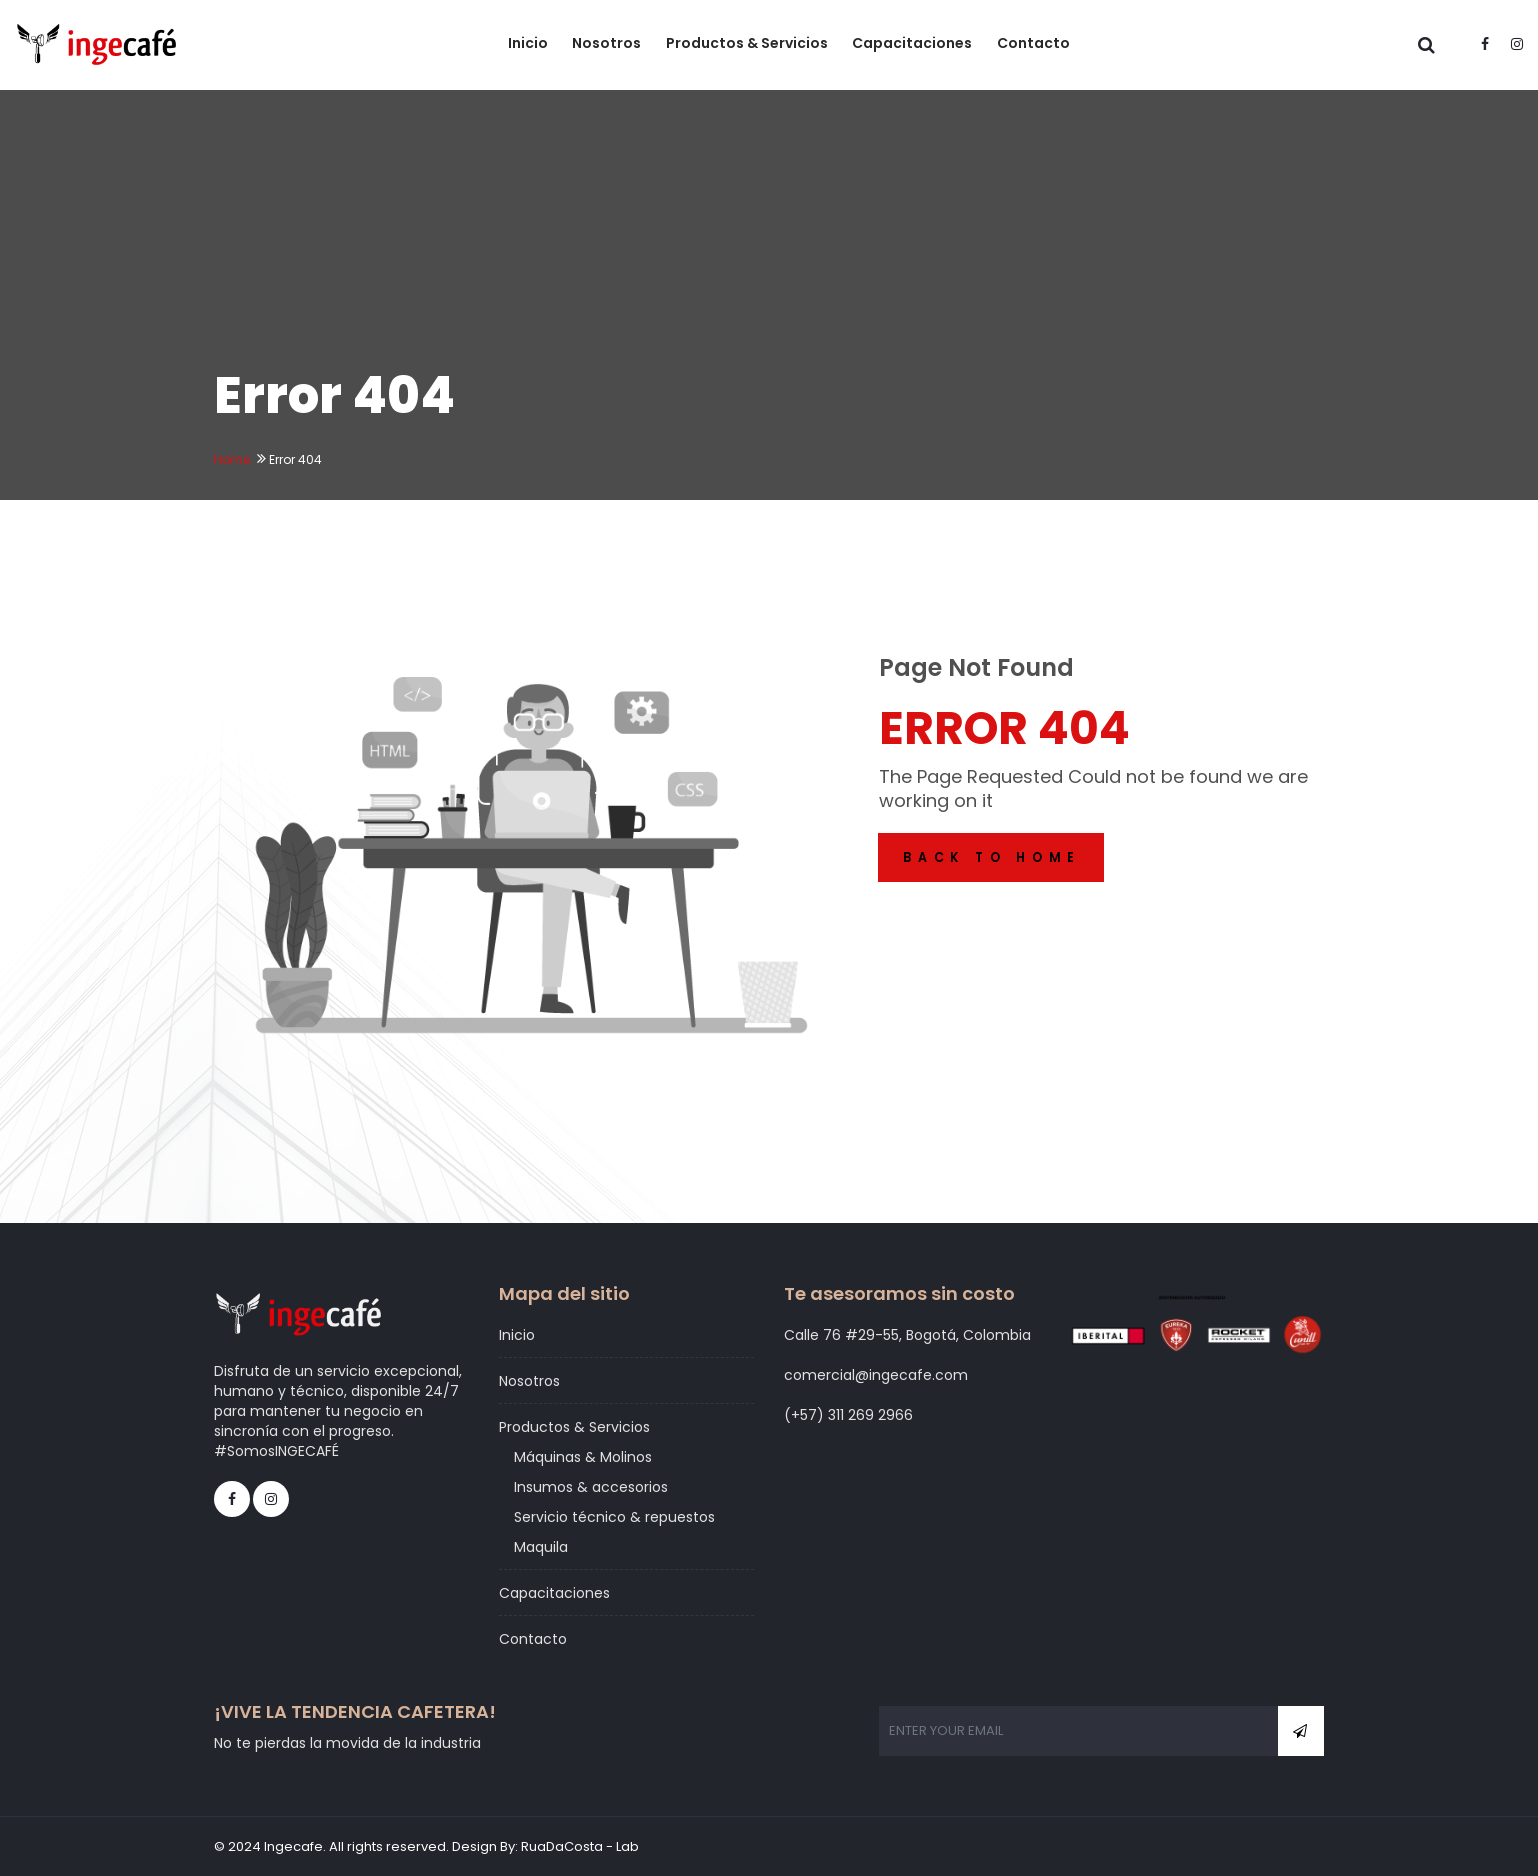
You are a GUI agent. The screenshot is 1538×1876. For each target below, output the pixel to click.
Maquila (541, 1547)
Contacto (1035, 44)
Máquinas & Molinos (583, 1457)
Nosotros (610, 44)
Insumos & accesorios (591, 1487)
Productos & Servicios (750, 44)
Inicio (532, 44)
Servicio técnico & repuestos (614, 1517)
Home (232, 459)
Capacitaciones (915, 44)
